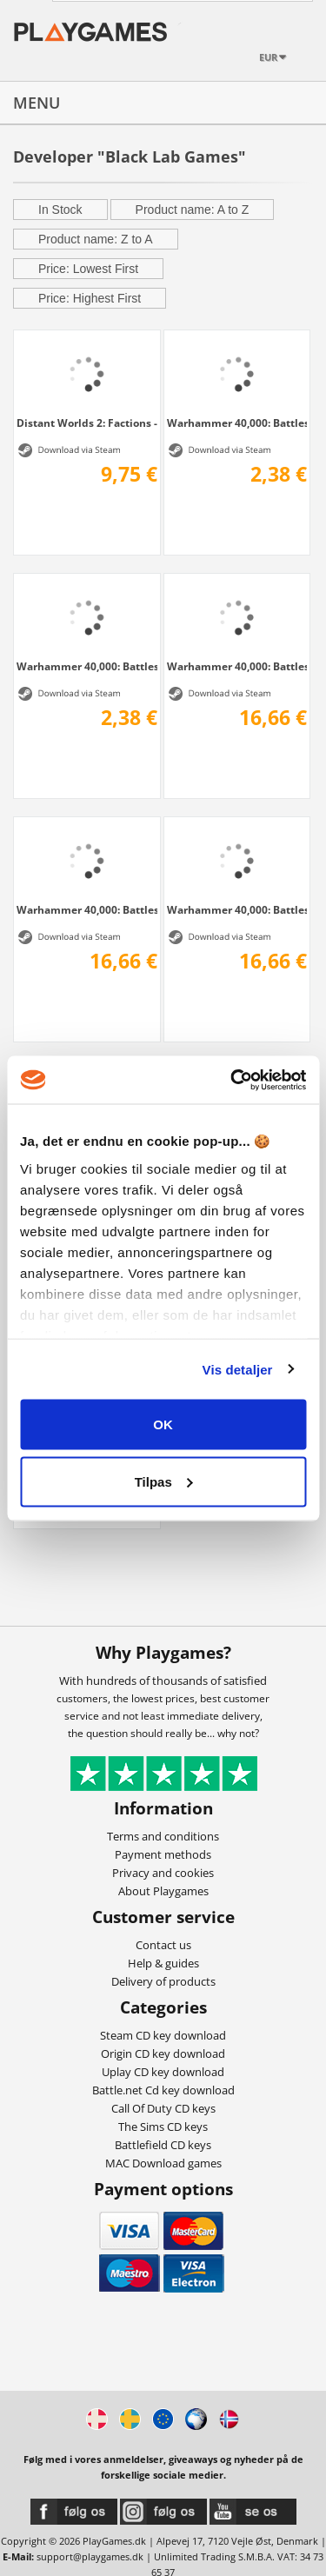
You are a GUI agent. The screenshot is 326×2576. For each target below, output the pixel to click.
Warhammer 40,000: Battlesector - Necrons (237, 666)
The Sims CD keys (163, 2126)
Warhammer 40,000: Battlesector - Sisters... (87, 909)
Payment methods (163, 1854)
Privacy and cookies (163, 1872)
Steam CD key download (163, 2035)
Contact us (163, 1945)
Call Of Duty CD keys (163, 2108)
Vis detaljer (238, 1368)
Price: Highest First (89, 298)
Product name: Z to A (95, 239)
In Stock (60, 209)
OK (163, 1424)
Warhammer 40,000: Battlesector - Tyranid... (237, 422)
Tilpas (164, 1481)
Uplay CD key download (163, 2072)
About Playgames (163, 1891)
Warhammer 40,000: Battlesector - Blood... (87, 666)
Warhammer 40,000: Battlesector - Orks (237, 909)
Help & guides (163, 1963)
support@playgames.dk (90, 2556)
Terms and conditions (163, 1836)
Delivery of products (163, 1981)
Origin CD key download (163, 2053)
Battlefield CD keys (163, 2145)
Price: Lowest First (88, 269)
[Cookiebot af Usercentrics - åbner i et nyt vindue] (232, 1079)
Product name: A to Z (192, 209)
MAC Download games (163, 2163)
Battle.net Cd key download (163, 2090)
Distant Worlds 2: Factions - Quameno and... (87, 422)
